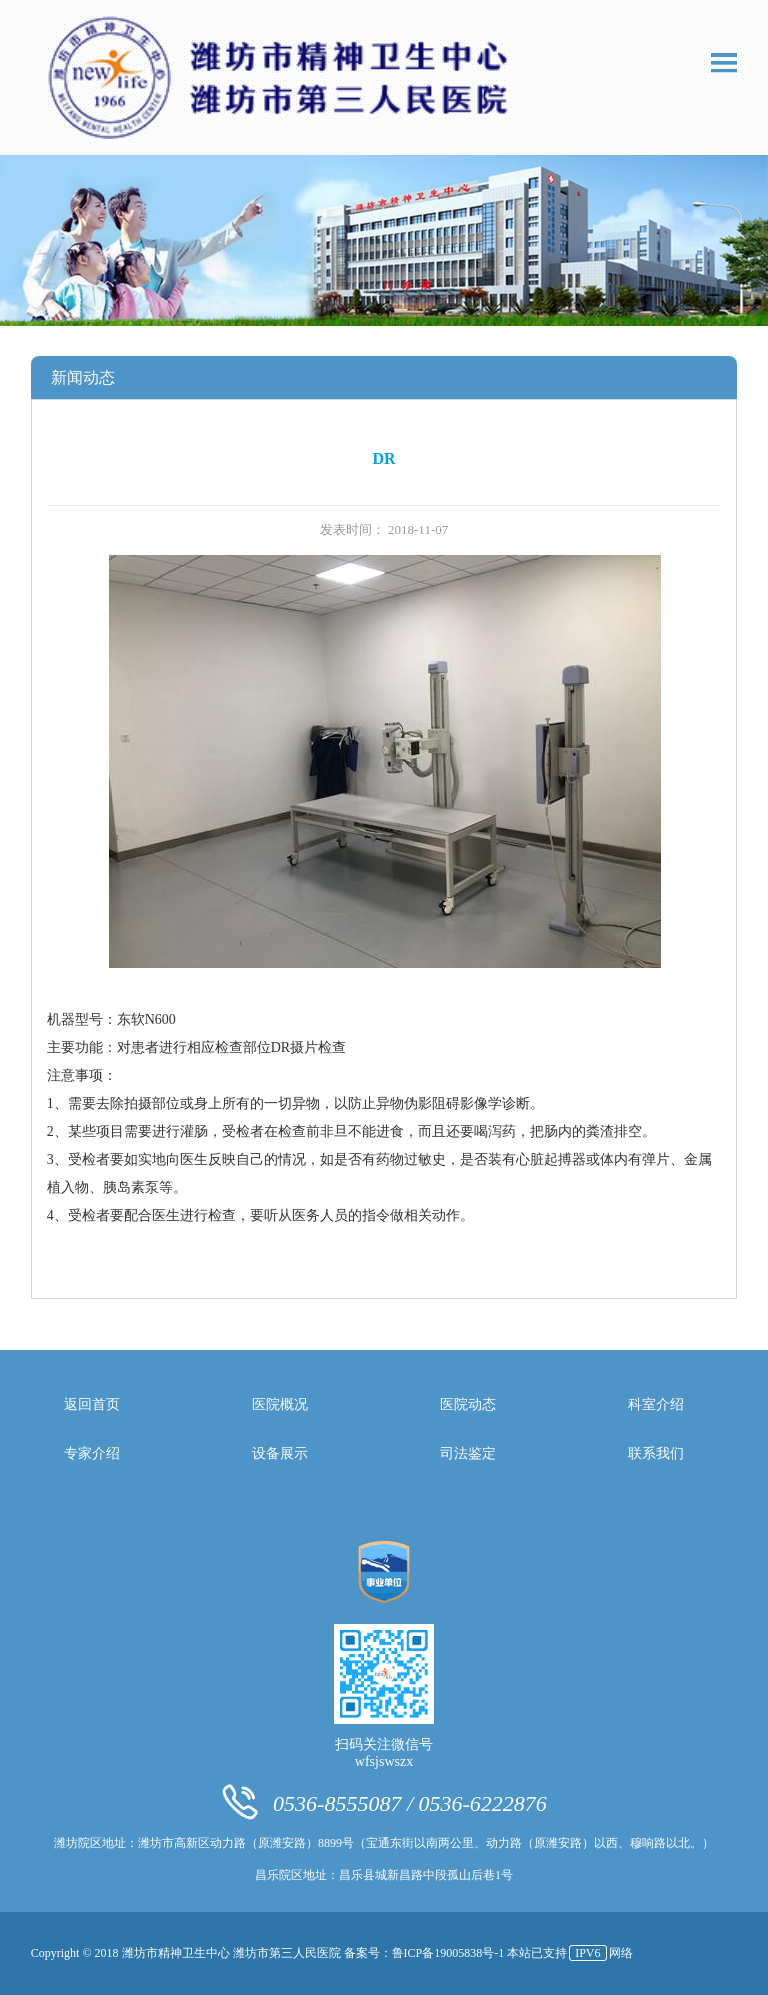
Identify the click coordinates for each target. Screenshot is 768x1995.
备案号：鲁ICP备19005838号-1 (426, 1953)
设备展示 (280, 1453)
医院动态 (468, 1404)
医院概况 (280, 1404)
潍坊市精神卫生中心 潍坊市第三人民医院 (233, 1953)
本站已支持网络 (569, 1953)
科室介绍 (656, 1404)
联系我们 (656, 1453)
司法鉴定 (468, 1453)
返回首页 (92, 1404)
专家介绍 (92, 1453)
